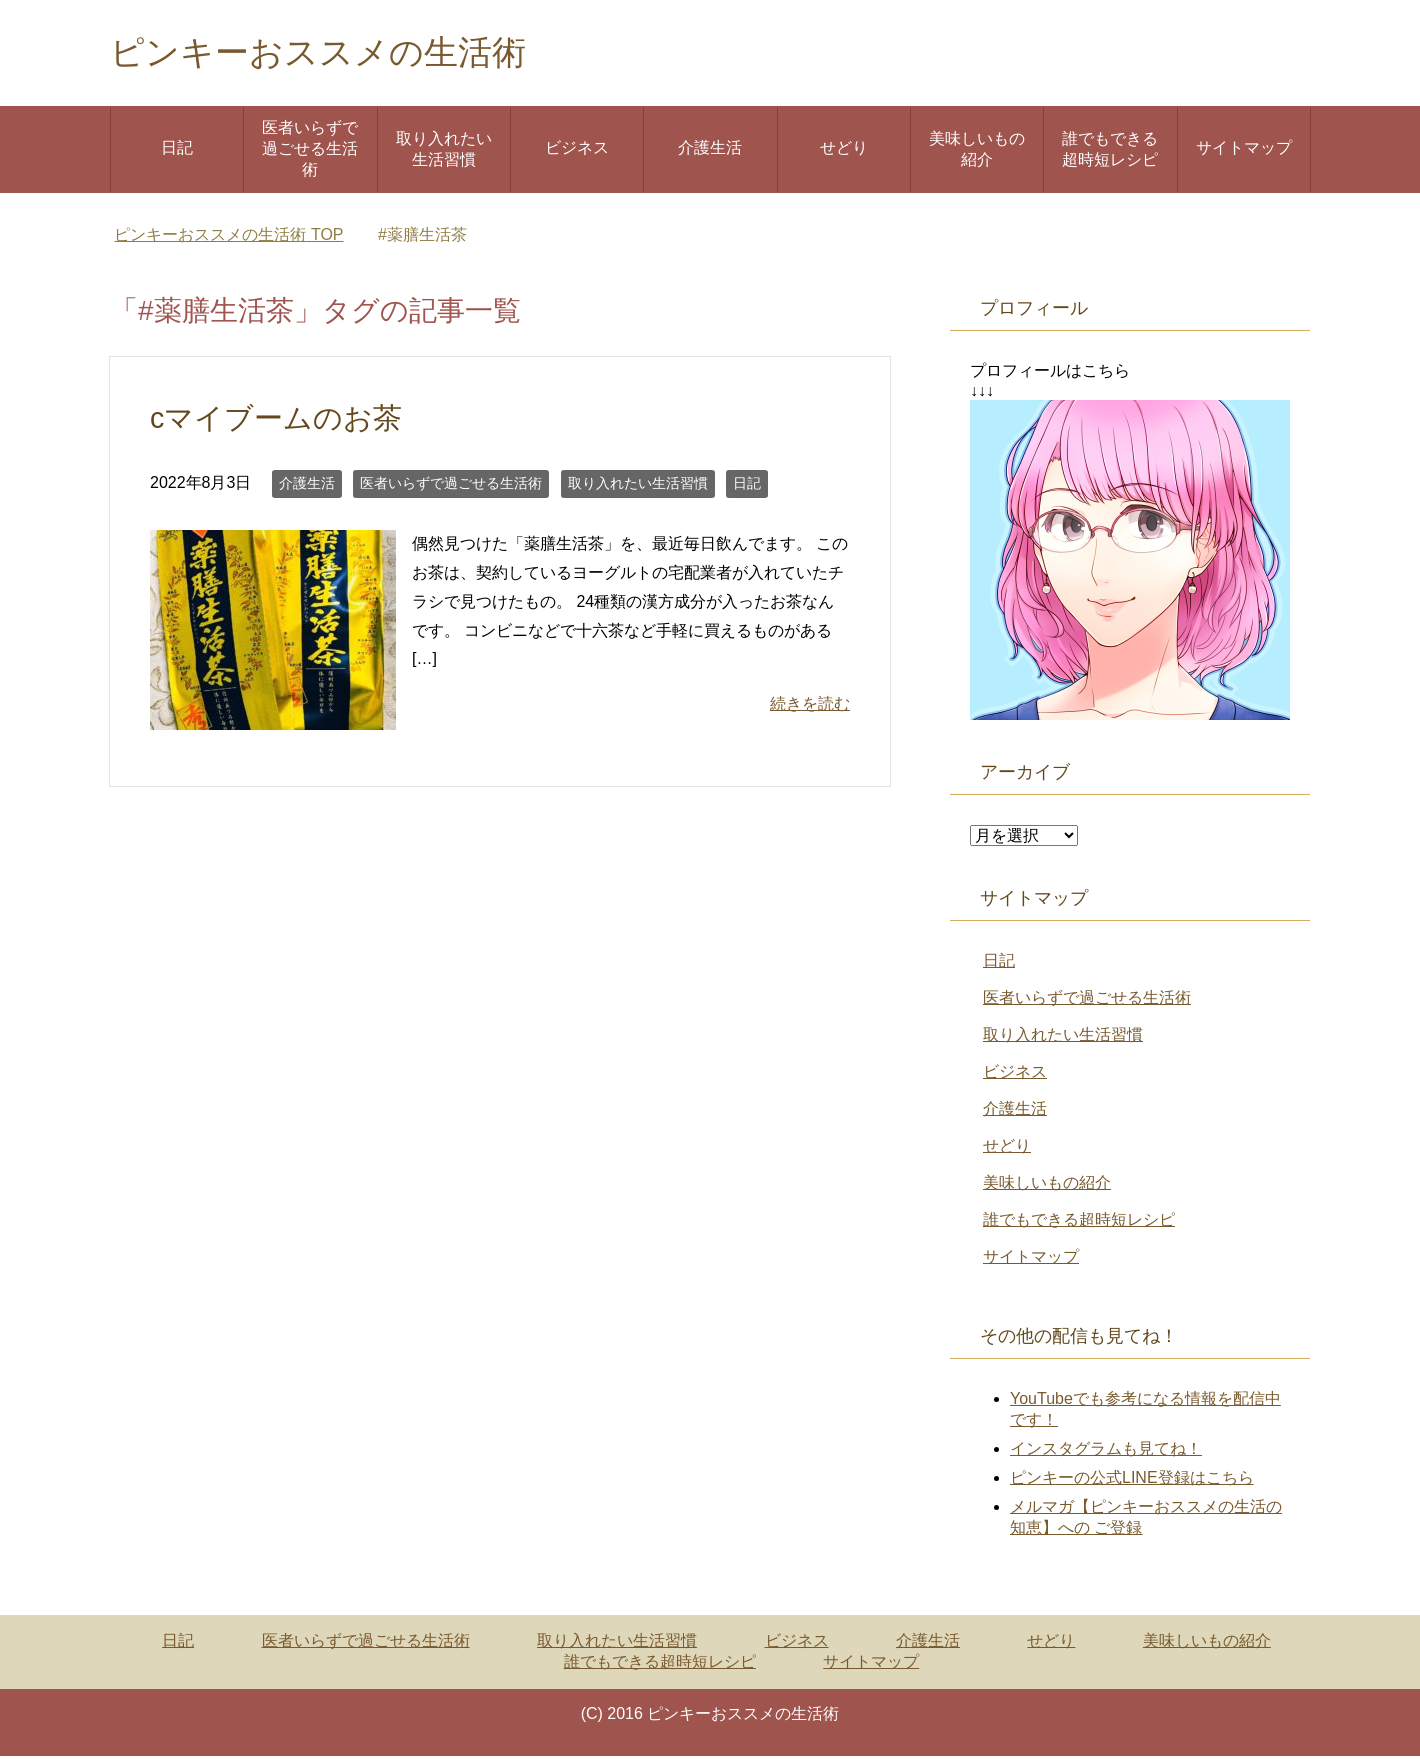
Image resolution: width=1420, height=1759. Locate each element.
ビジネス (577, 150)
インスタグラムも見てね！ (1106, 1451)
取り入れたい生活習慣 (444, 152)
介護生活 (710, 150)
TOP (228, 237)
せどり (844, 150)
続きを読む (810, 706)
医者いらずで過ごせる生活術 (310, 151)
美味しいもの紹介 (977, 152)
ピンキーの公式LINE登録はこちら (1132, 1480)
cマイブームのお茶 (276, 421)
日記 (177, 150)
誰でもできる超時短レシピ (1110, 152)
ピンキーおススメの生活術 (330, 53)
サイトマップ (1244, 150)
